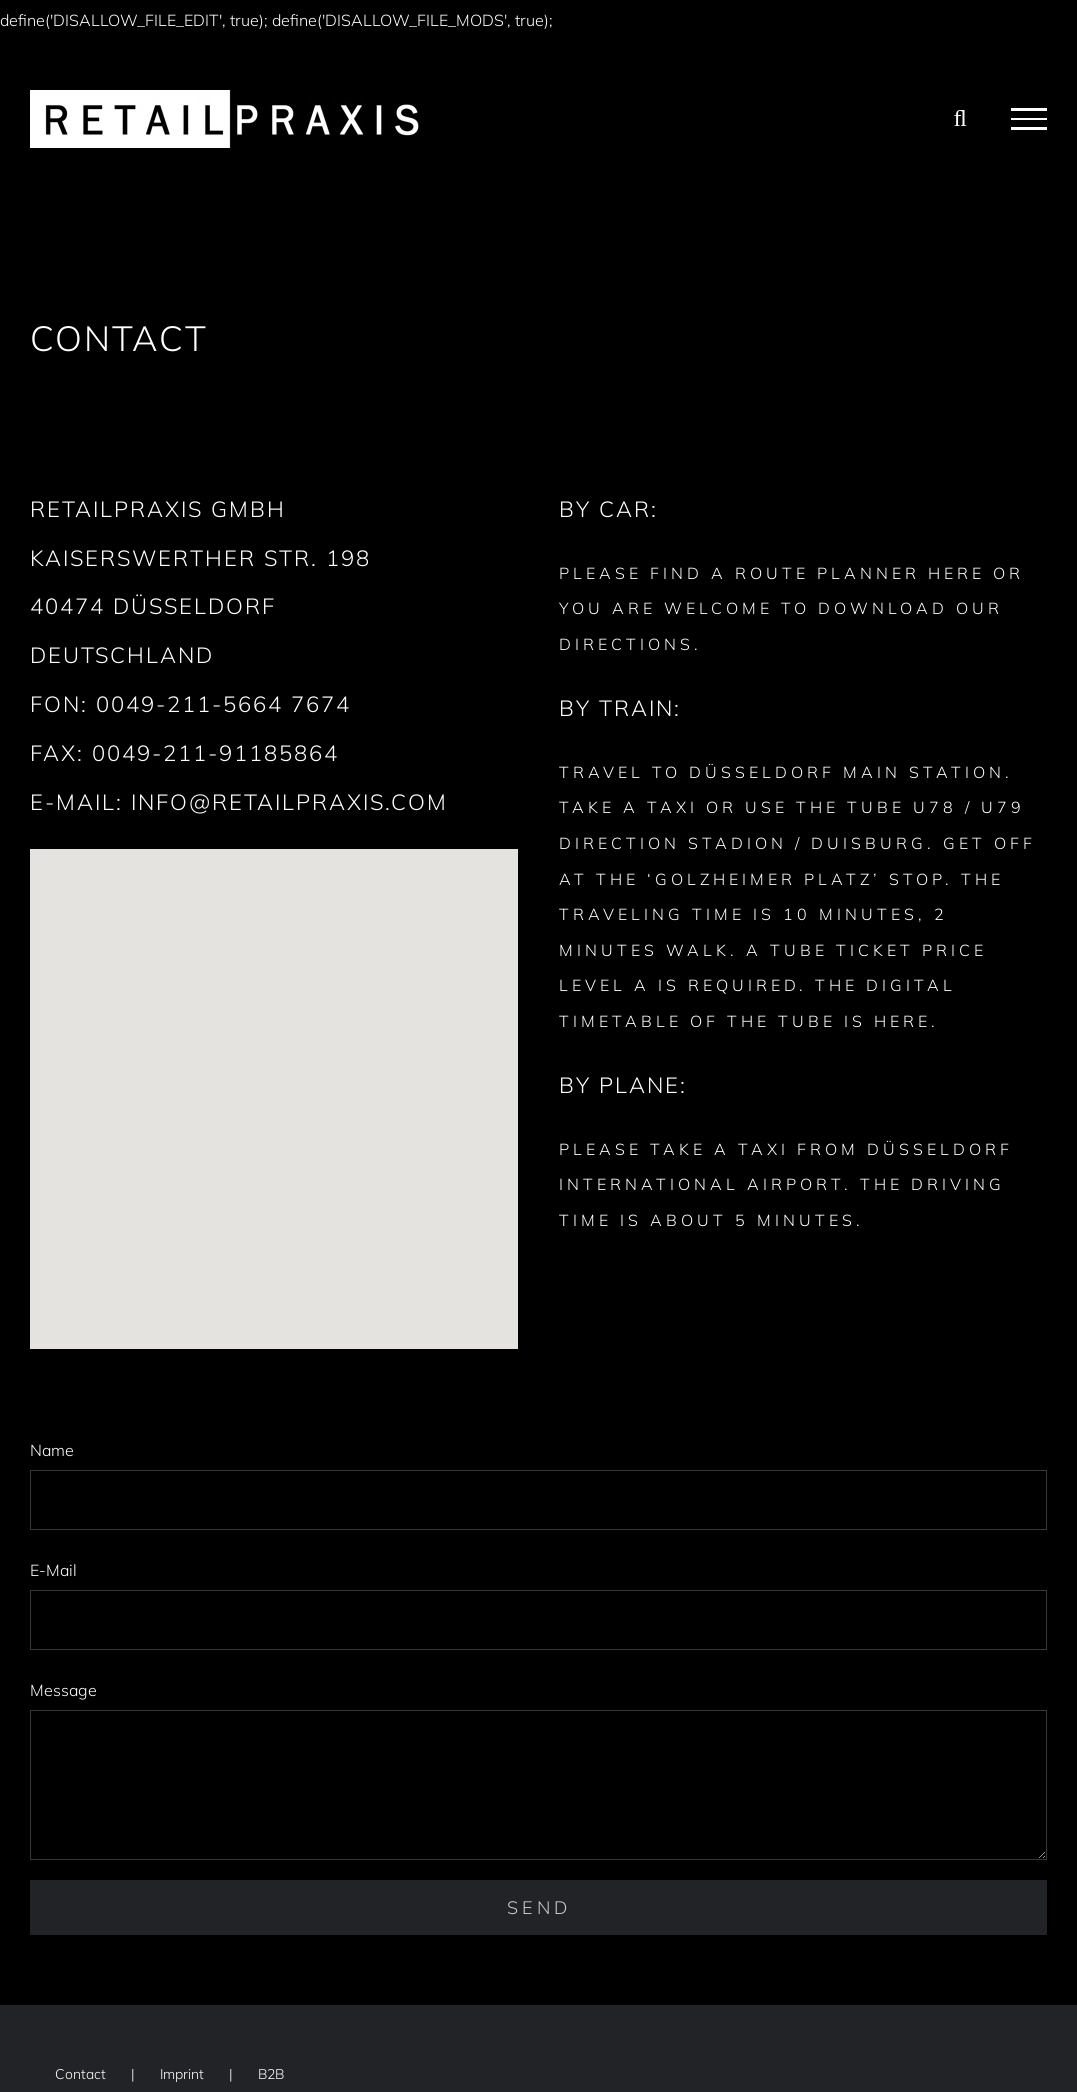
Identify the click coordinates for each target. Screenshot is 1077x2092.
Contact (80, 2074)
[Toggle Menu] (1029, 119)
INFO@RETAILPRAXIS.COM (289, 802)
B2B (271, 2074)
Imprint (182, 2074)
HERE (960, 573)
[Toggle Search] (960, 118)
